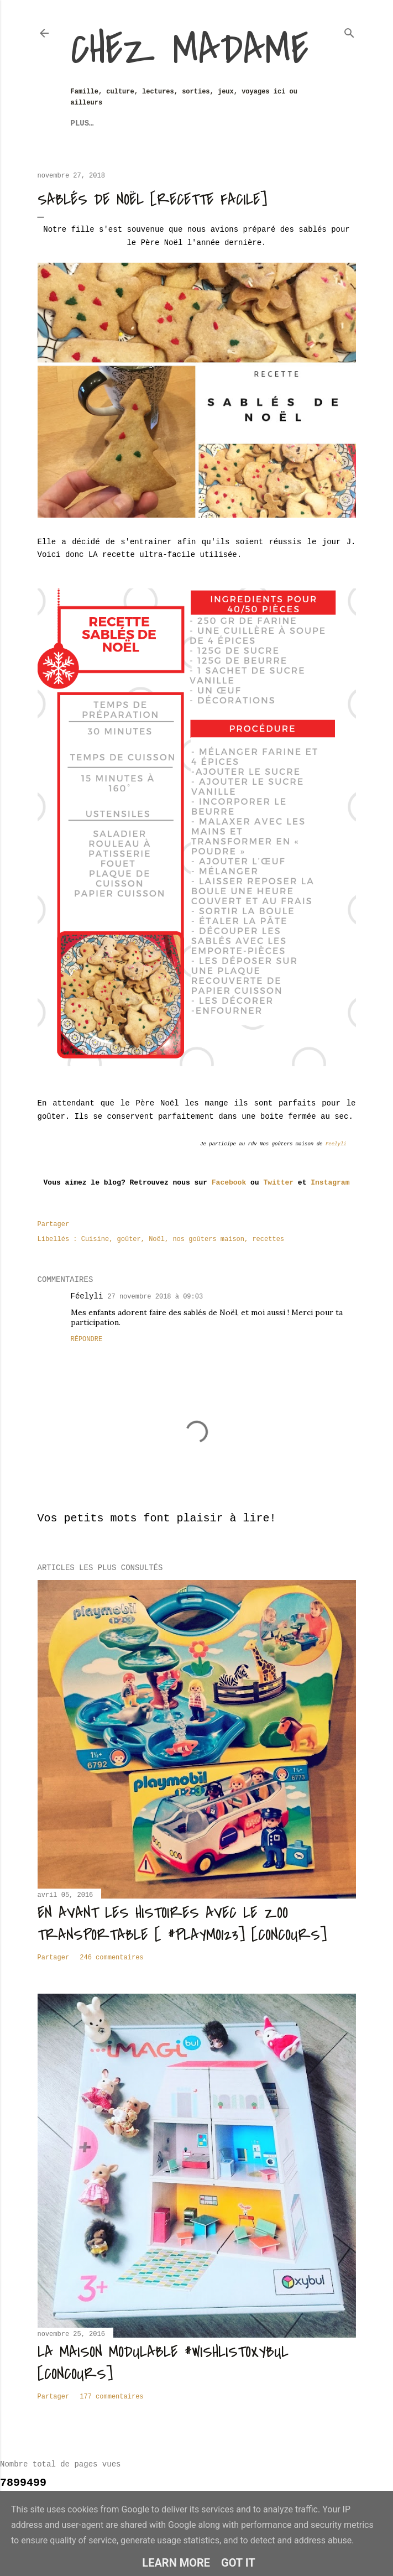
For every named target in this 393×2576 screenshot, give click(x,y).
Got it (238, 2562)
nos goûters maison (208, 1239)
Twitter (278, 1183)
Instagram (330, 1183)
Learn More (176, 2562)
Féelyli (87, 1296)
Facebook (229, 1183)
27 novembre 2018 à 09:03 (155, 1297)
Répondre (87, 1339)
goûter (129, 1239)
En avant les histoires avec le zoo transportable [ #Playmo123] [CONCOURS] (182, 1924)
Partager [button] (54, 1224)
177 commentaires (111, 2397)
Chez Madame (189, 50)
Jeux (80, 123)
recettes (268, 1239)
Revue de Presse (230, 123)
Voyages (119, 123)
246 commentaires (111, 1958)
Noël (157, 1239)
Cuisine (95, 1239)
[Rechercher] (349, 31)
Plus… (291, 123)
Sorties (165, 123)
